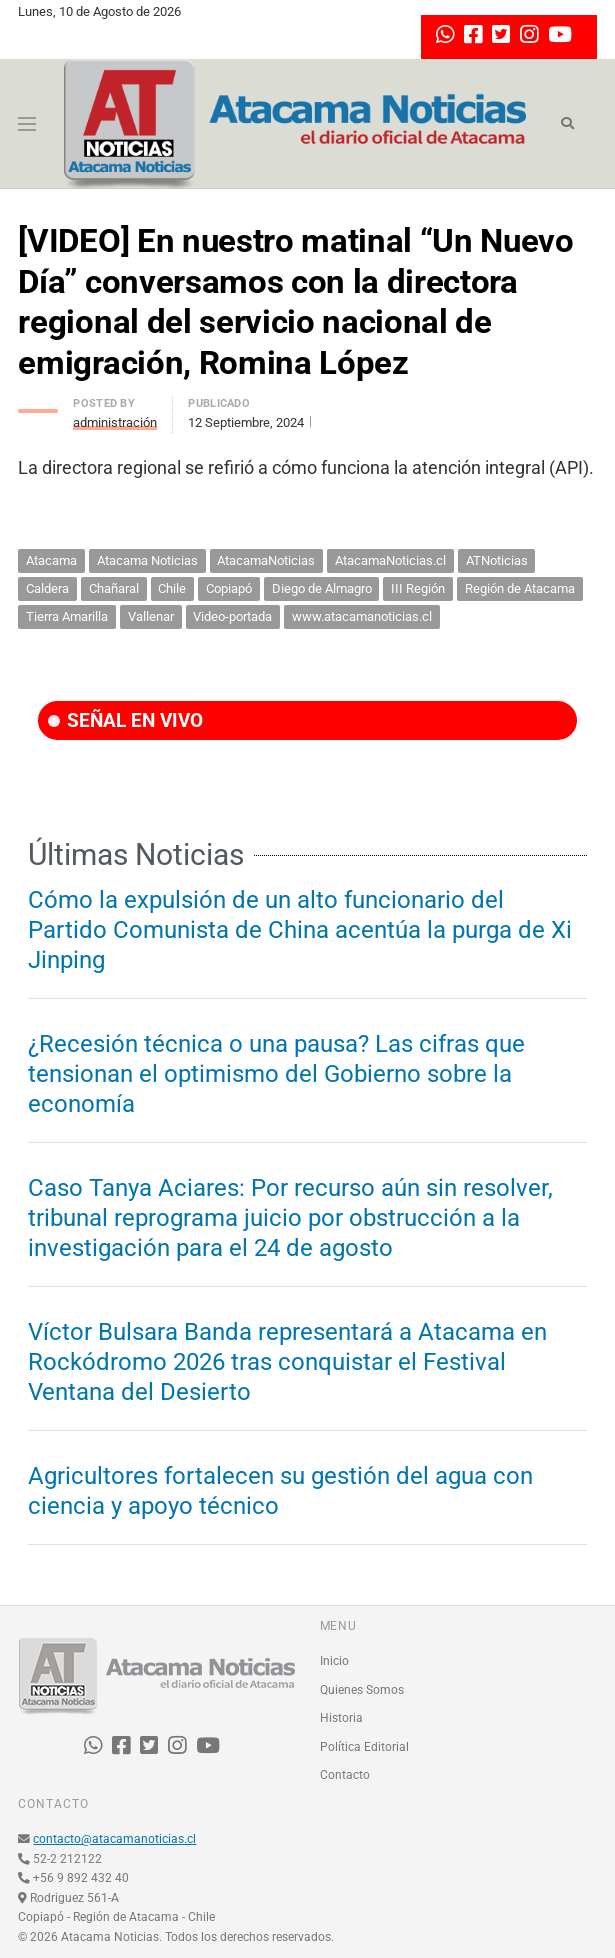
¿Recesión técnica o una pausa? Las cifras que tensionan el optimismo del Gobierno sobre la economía (276, 1074)
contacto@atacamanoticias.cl (114, 1839)
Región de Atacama (520, 588)
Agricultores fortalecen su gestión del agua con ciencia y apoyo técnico (280, 1491)
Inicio (334, 1661)
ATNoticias (497, 560)
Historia (341, 1718)
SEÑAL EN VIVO (125, 720)
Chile (172, 588)
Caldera (47, 588)
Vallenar (151, 616)
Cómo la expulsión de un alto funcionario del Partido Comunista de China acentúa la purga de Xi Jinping (300, 930)
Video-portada (232, 616)
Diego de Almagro (322, 588)
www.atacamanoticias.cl (362, 616)
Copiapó (229, 588)
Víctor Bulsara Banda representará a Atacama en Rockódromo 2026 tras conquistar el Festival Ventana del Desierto (287, 1362)
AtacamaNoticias (266, 560)
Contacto (345, 1775)
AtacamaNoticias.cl (390, 560)
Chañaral (114, 588)
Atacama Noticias (147, 560)
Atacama (51, 560)
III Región (418, 588)
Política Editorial (364, 1747)
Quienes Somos (362, 1690)
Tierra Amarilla (67, 616)
